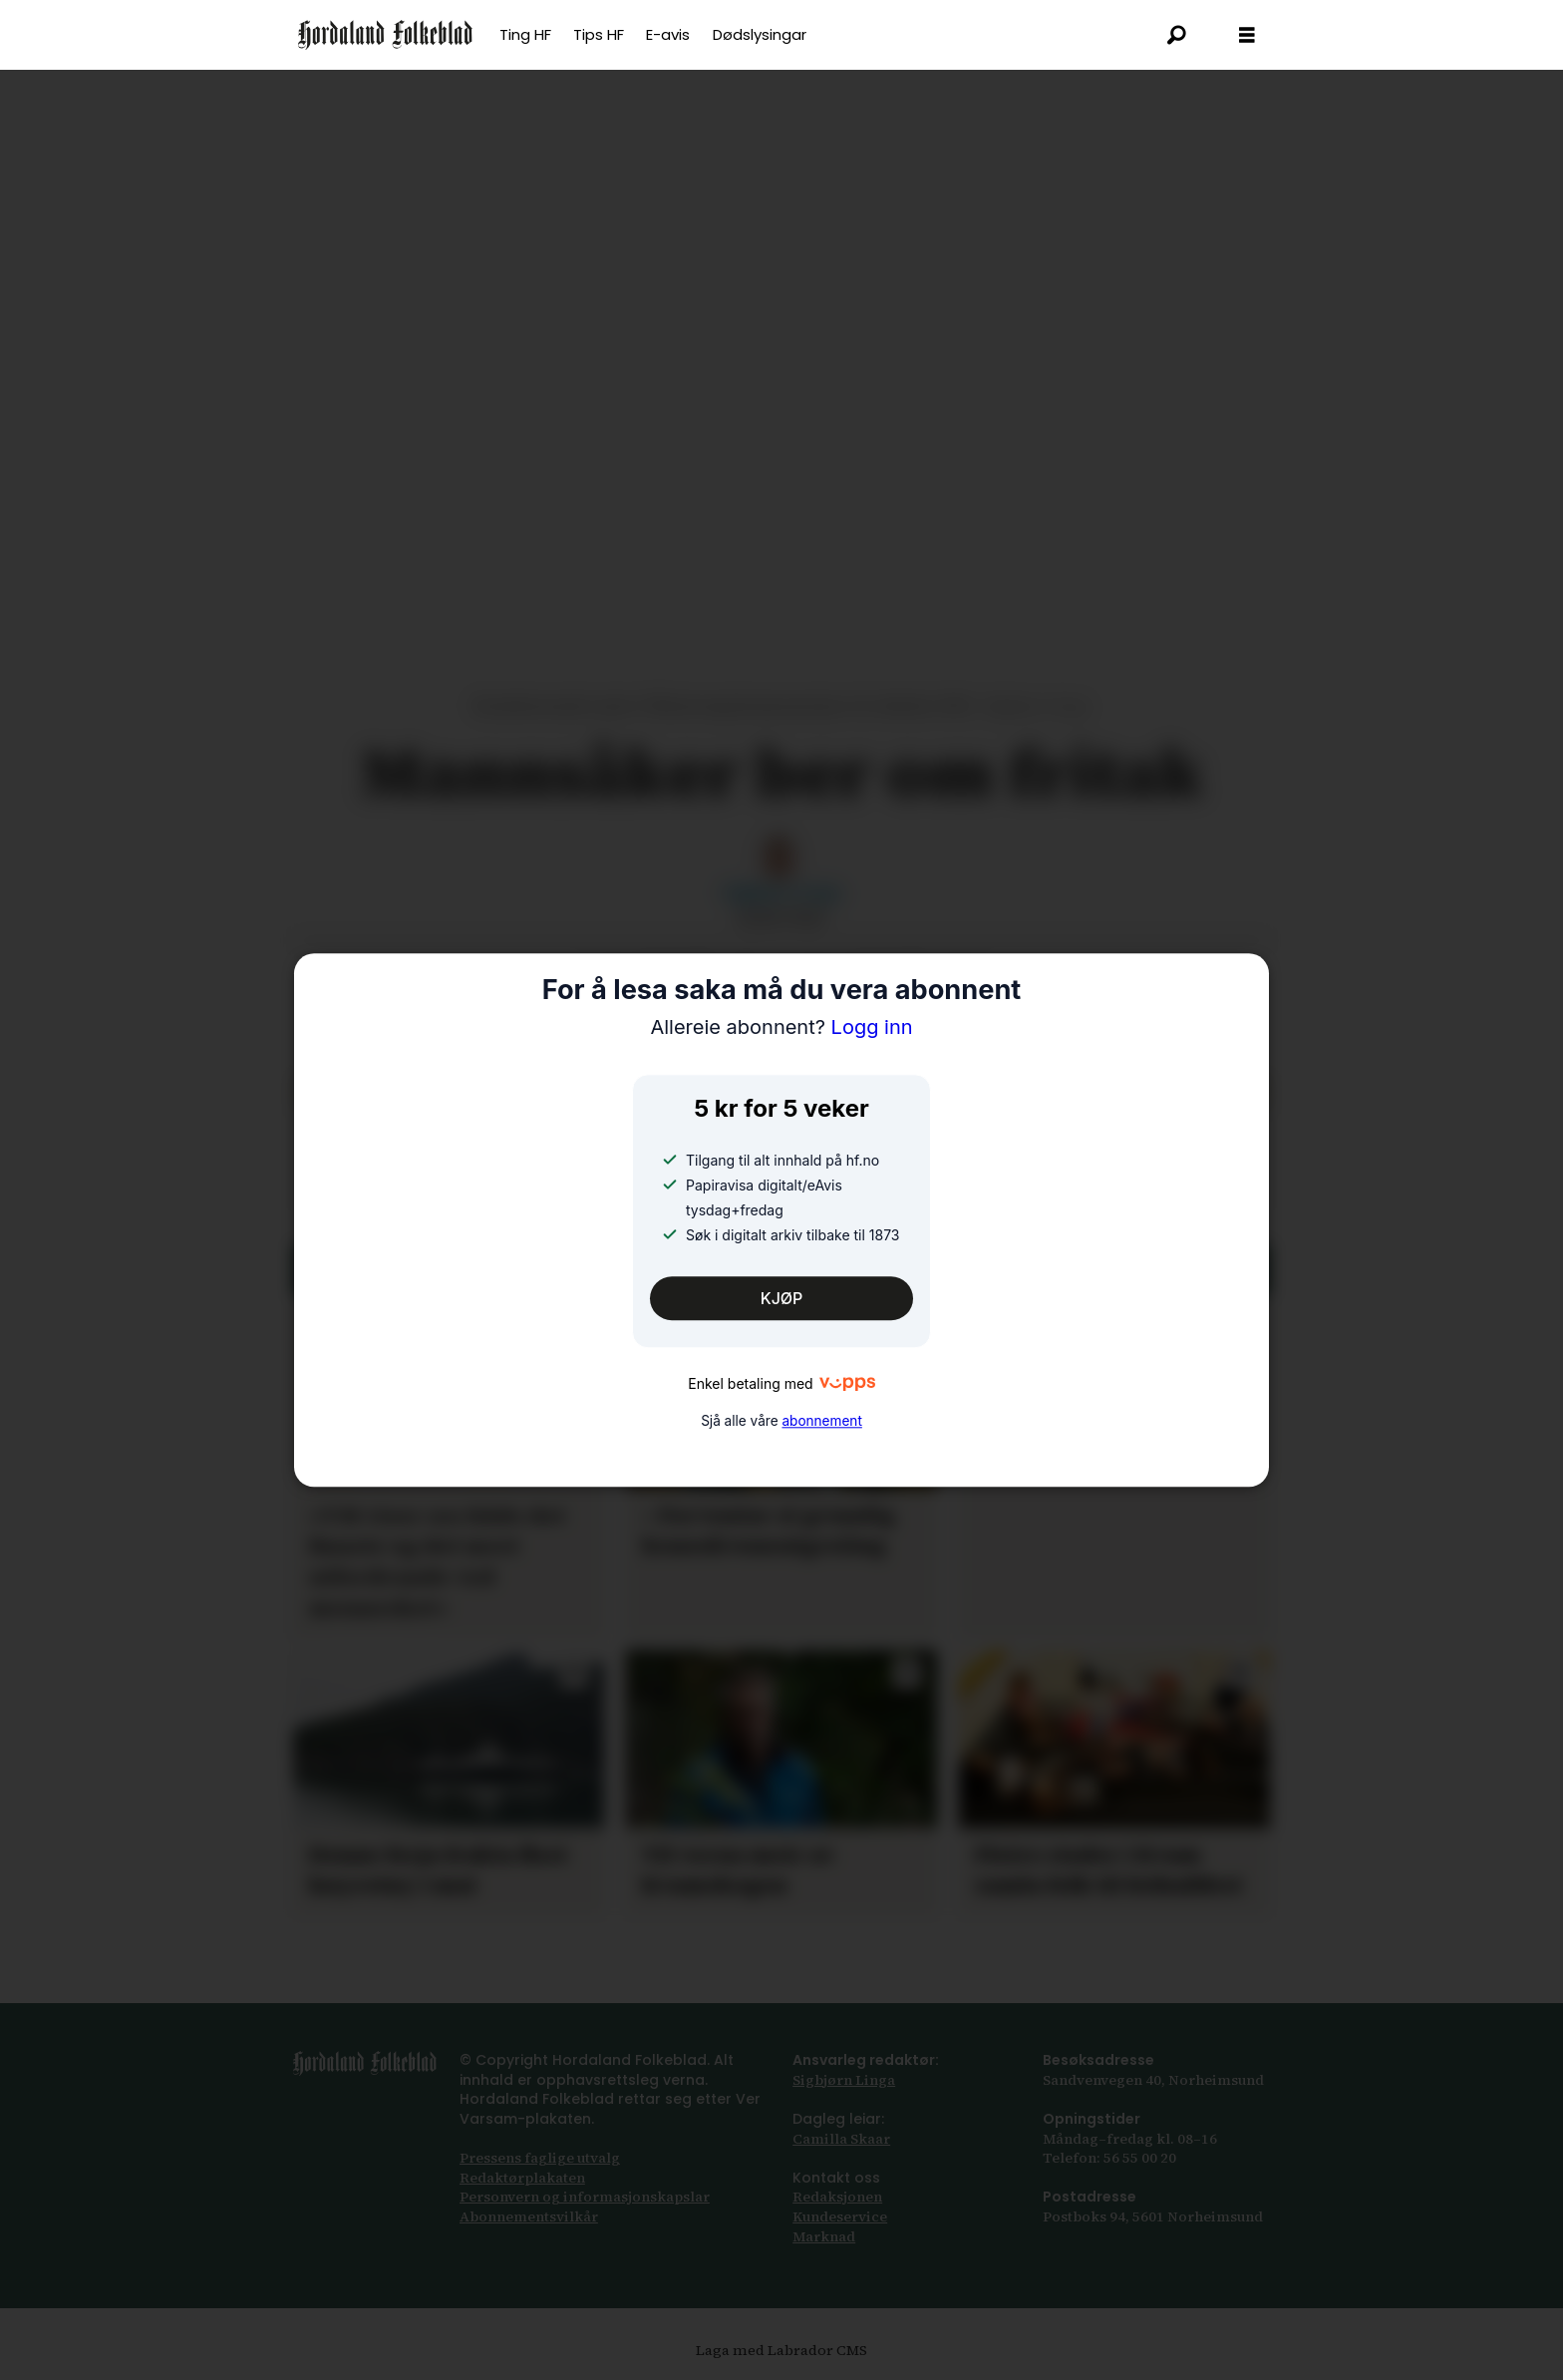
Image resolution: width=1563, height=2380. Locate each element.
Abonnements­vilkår (529, 2216)
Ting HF (525, 34)
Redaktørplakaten (522, 2178)
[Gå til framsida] (385, 35)
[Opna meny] (1247, 35)
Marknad (823, 2236)
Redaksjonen (837, 2197)
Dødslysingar (759, 34)
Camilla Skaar (841, 2139)
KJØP (782, 1298)
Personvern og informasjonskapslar (585, 2197)
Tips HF (598, 34)
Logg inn (781, 1028)
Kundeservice (839, 2216)
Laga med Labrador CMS (781, 2350)
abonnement (821, 1421)
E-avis (668, 34)
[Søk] (1177, 35)
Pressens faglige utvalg (540, 2158)
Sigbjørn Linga (843, 2080)
